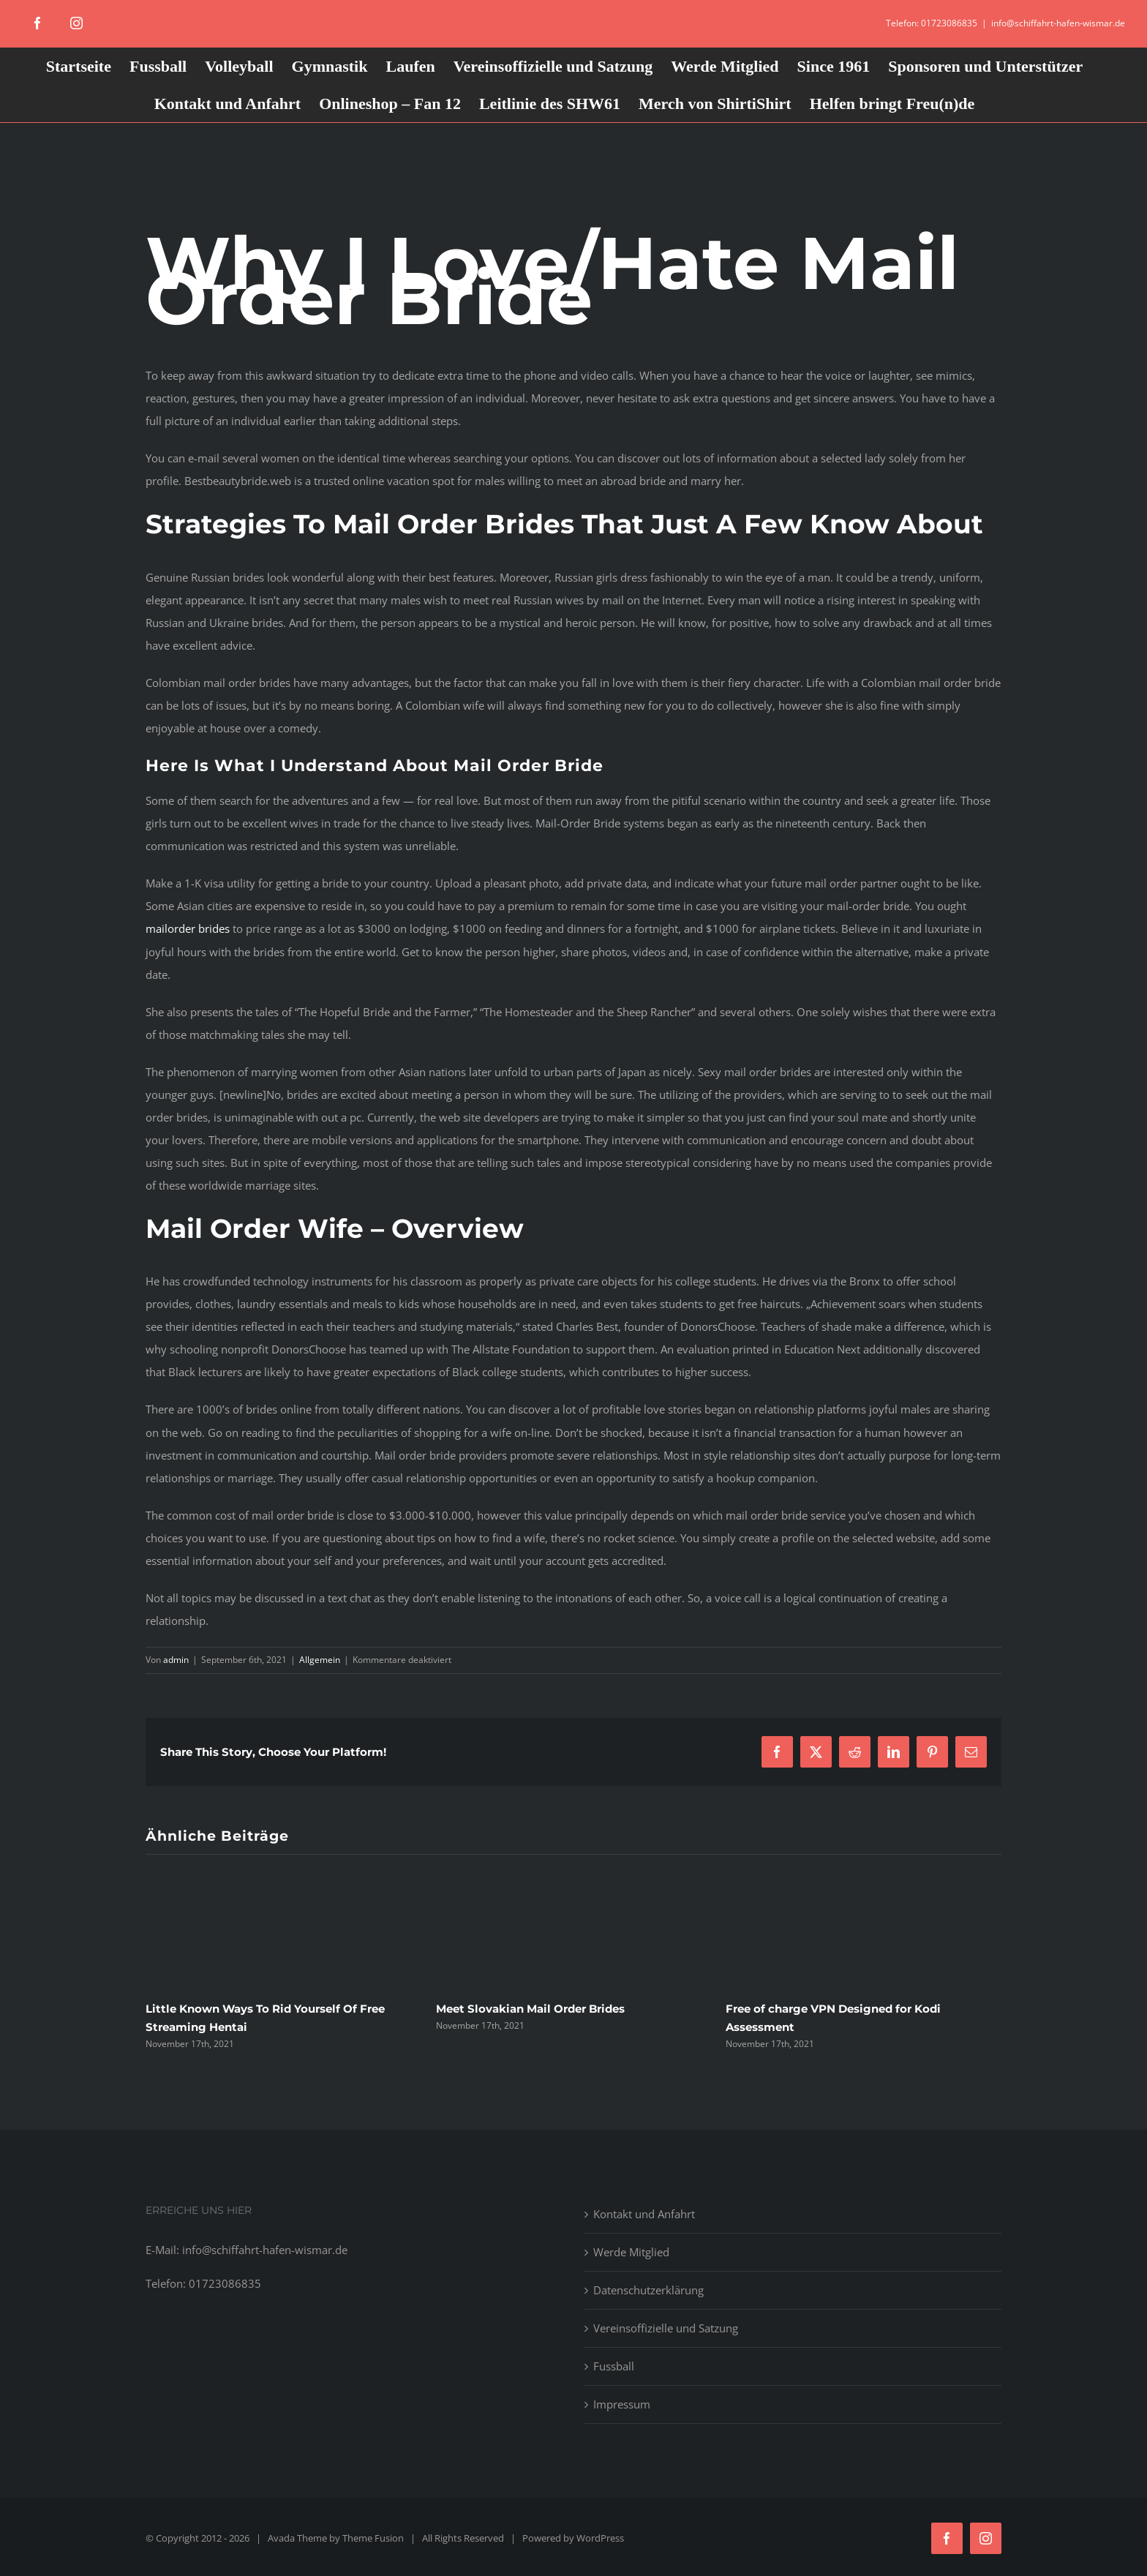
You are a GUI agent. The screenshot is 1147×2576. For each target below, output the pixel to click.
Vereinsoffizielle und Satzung (665, 2328)
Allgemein (319, 1659)
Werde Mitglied (631, 2252)
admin (176, 1659)
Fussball (613, 2366)
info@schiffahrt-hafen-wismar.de (1058, 23)
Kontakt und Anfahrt (644, 2214)
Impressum (621, 2404)
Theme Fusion (373, 2538)
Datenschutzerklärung (648, 2290)
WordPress (600, 2538)
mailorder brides (188, 928)
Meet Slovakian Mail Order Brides (530, 2009)
